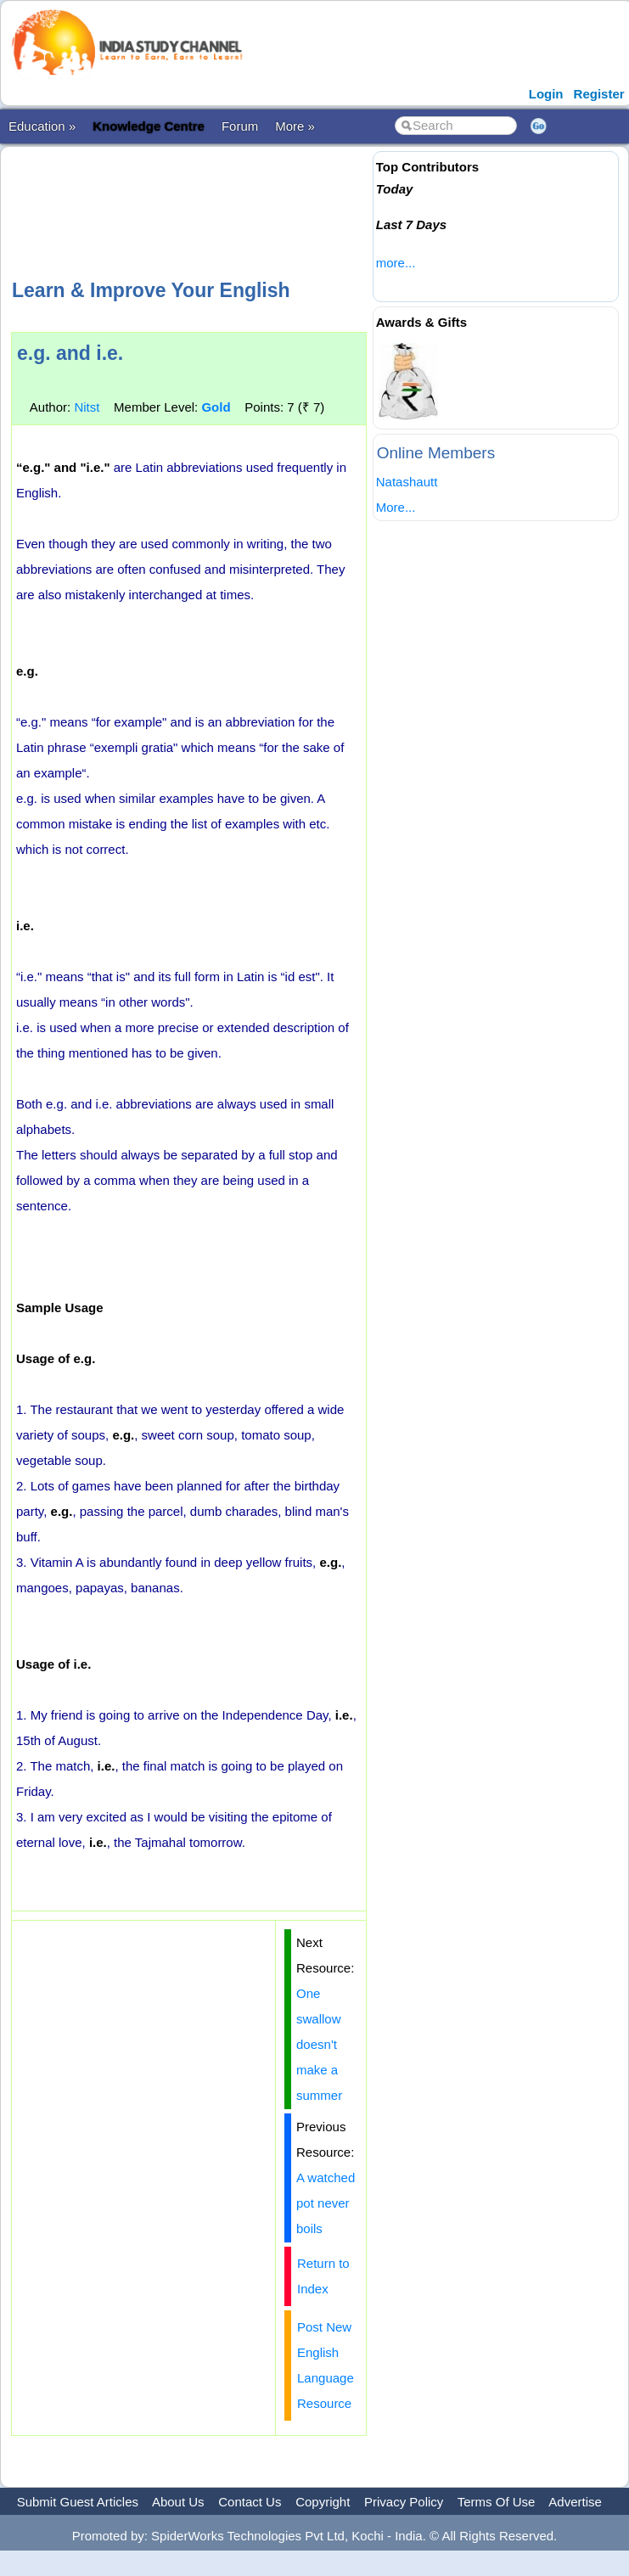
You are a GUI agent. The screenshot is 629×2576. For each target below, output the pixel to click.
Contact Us (249, 2502)
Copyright (322, 2502)
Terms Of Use (497, 2502)
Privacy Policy (403, 2502)
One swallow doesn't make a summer (319, 2044)
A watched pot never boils (325, 2203)
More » (295, 126)
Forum (240, 126)
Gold (215, 407)
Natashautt (407, 481)
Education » (42, 126)
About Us (178, 2502)
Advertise (575, 2502)
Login (546, 94)
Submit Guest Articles (77, 2502)
